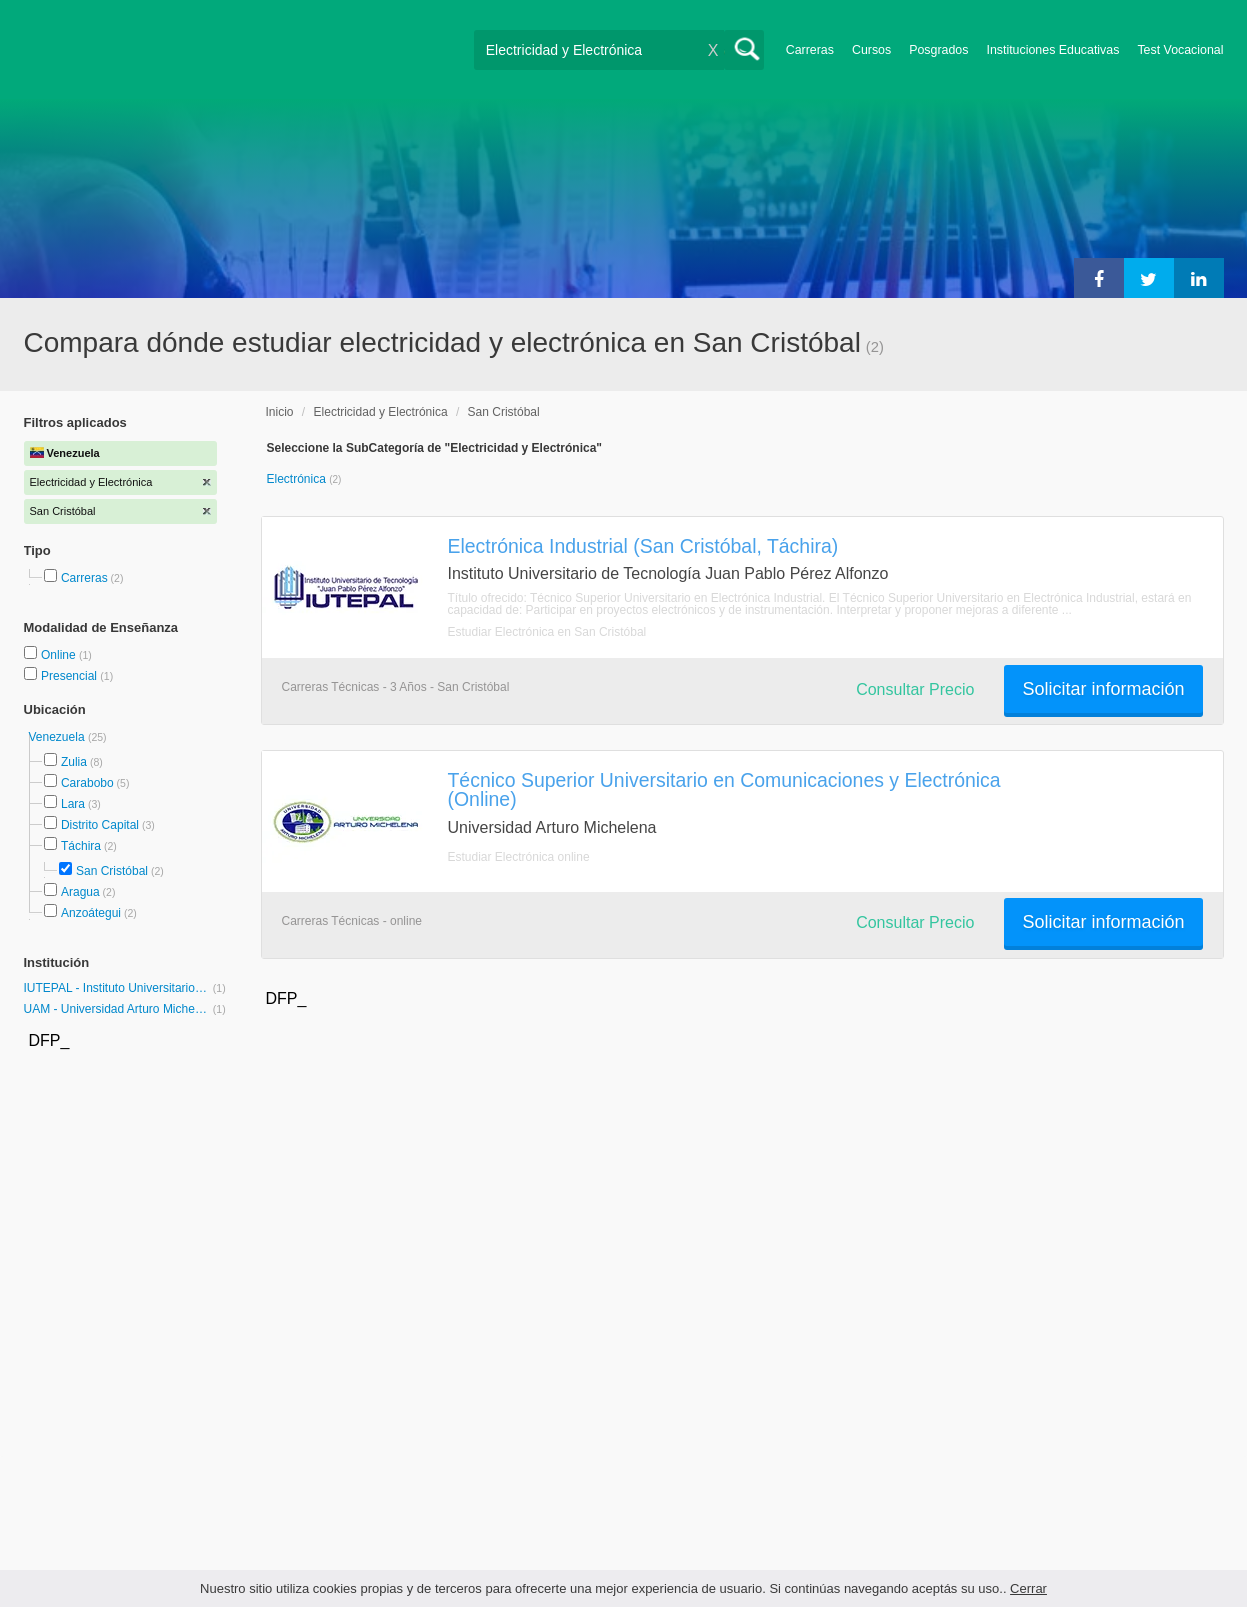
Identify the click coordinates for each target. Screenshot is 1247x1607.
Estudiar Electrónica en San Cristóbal (547, 632)
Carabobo (87, 783)
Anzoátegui (91, 913)
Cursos (871, 50)
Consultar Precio (915, 689)
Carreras (810, 50)
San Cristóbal (112, 871)
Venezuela (58, 737)
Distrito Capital (100, 825)
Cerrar (1028, 1588)
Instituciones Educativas (1052, 50)
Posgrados (938, 50)
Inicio (280, 412)
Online (60, 655)
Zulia (74, 762)
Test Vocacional (1180, 50)
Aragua (80, 892)
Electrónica (298, 479)
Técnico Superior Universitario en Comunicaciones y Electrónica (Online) (724, 789)
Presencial (70, 676)
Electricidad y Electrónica (381, 412)
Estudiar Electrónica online (519, 857)
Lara (73, 804)
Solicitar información (1103, 689)
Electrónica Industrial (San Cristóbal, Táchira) (643, 546)
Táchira (81, 846)
